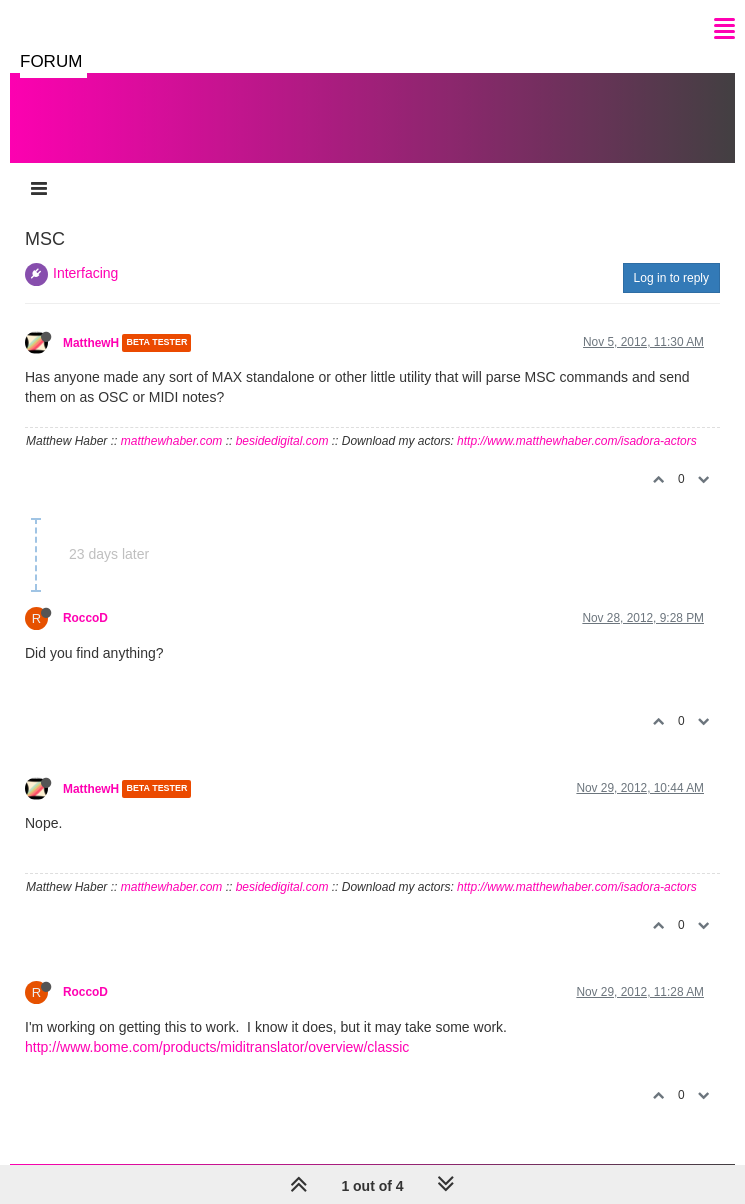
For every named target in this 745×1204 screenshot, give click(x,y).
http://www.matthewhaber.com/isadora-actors (577, 441)
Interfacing (85, 273)
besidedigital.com (282, 441)
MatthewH (91, 343)
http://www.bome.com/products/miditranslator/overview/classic (217, 1047)
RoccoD (85, 618)
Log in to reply (671, 278)
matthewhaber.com (172, 441)
